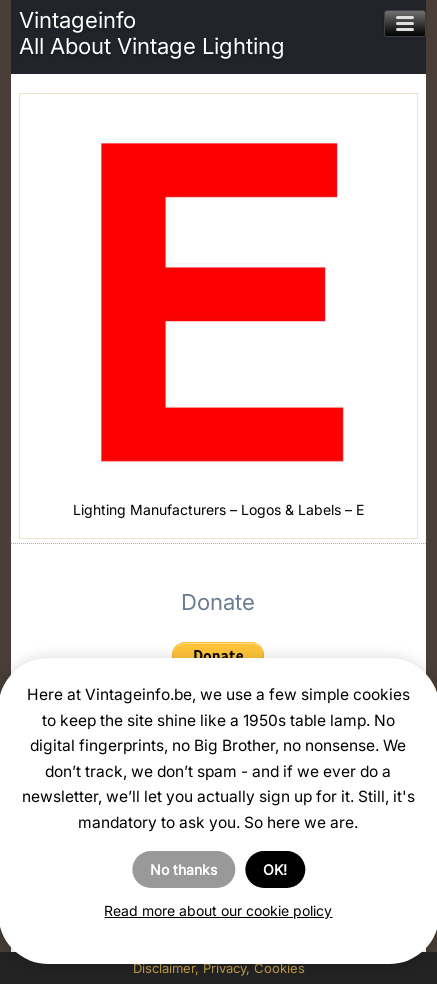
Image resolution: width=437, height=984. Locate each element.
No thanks (183, 869)
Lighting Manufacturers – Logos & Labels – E (218, 509)
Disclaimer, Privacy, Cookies (219, 968)
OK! (275, 869)
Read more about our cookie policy (218, 910)
